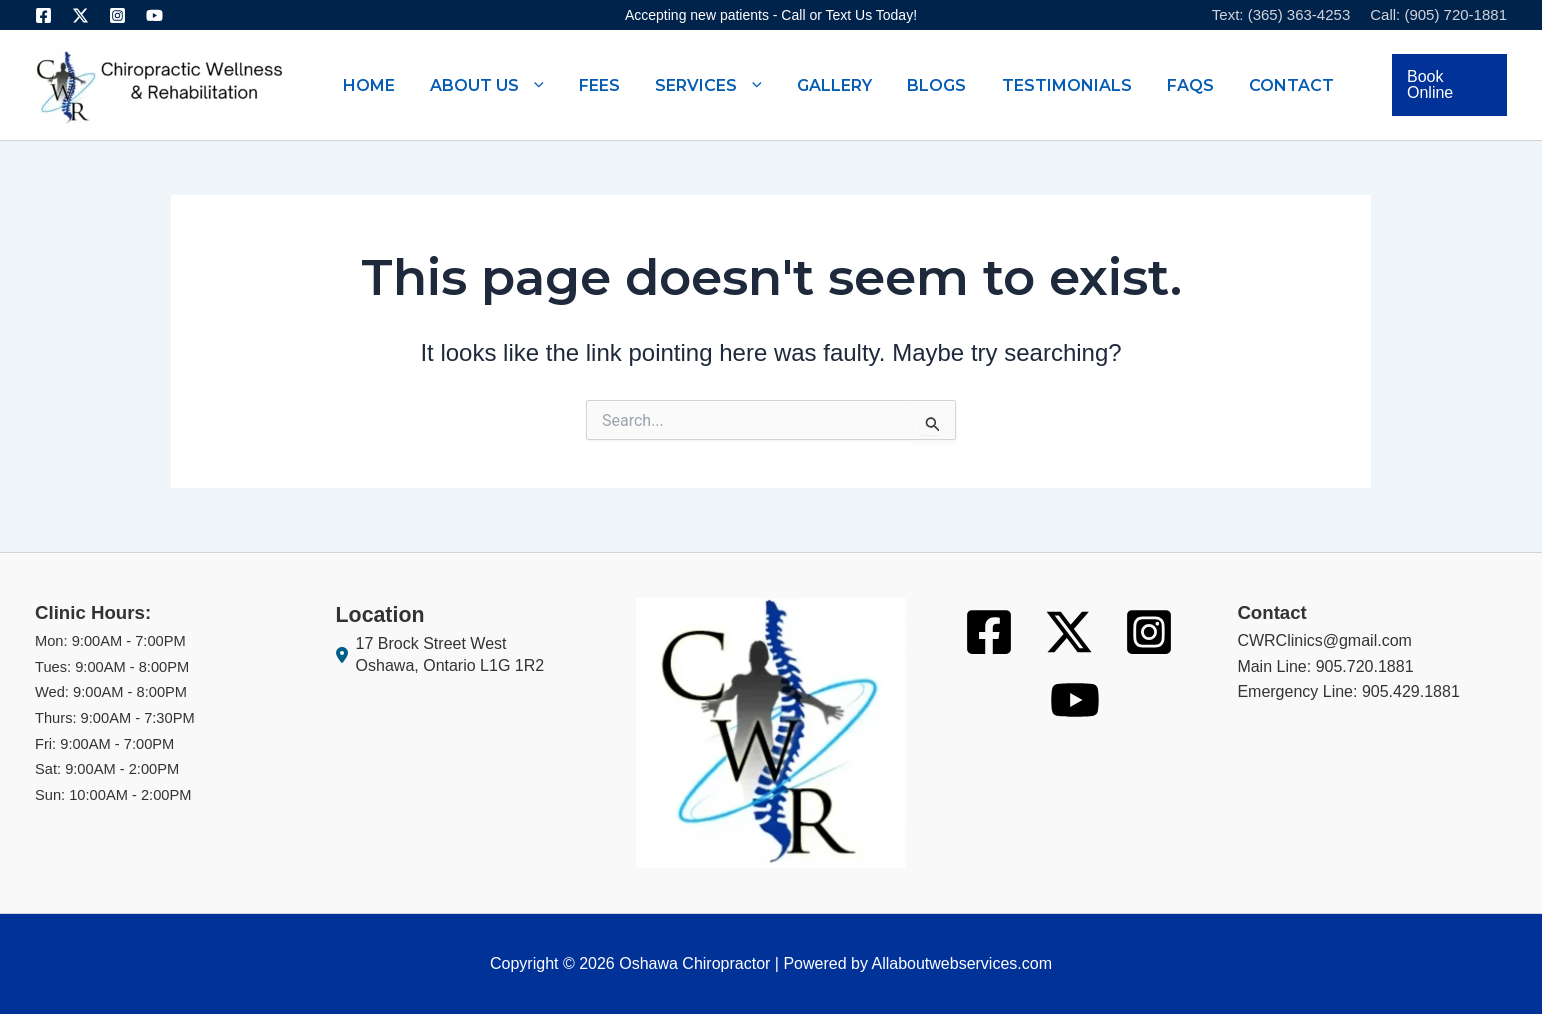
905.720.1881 (1365, 666)
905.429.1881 (1411, 691)
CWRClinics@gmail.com (1324, 640)
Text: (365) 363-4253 (1281, 14)
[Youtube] (154, 15)
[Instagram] (117, 15)
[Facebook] (43, 15)
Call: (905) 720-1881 (1438, 14)
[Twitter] (80, 15)
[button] (533, 85)
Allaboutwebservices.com (961, 963)
